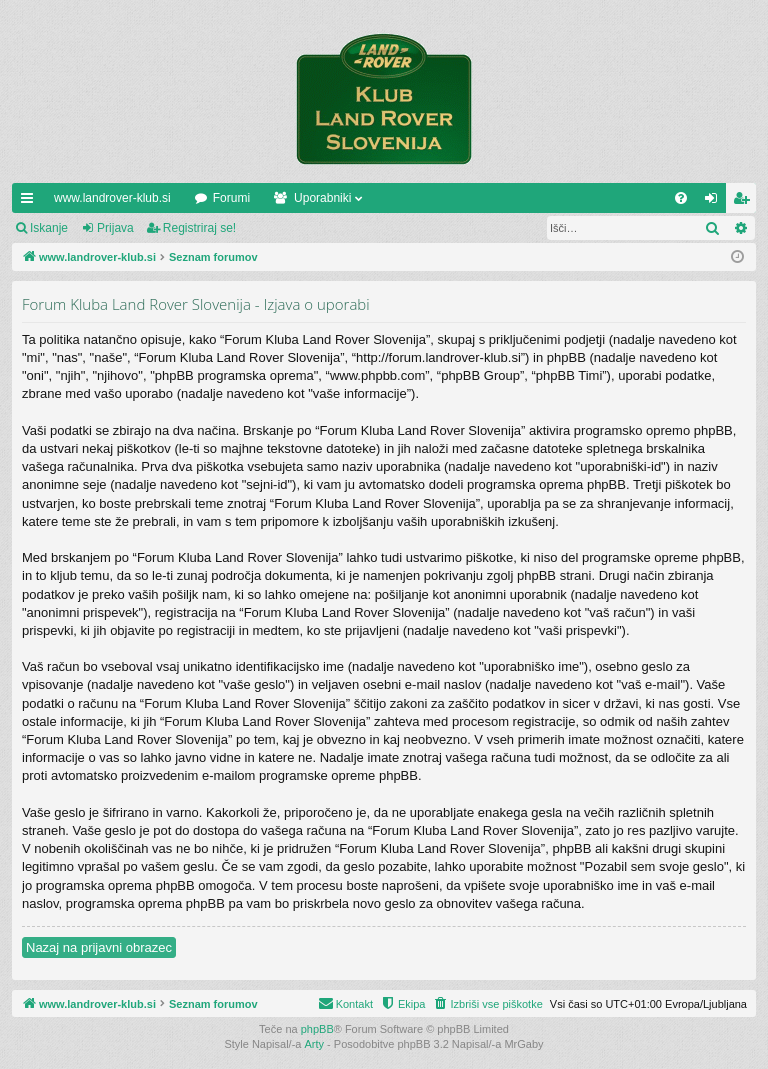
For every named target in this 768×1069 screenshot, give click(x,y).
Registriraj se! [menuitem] (745, 202)
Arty (315, 1044)
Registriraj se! (199, 228)
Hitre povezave (31, 202)
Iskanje (49, 228)
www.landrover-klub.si (112, 198)
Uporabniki (322, 198)
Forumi (231, 198)
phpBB (317, 1029)
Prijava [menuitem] (715, 202)
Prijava (115, 228)
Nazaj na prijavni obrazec (99, 947)
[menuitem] (681, 198)
